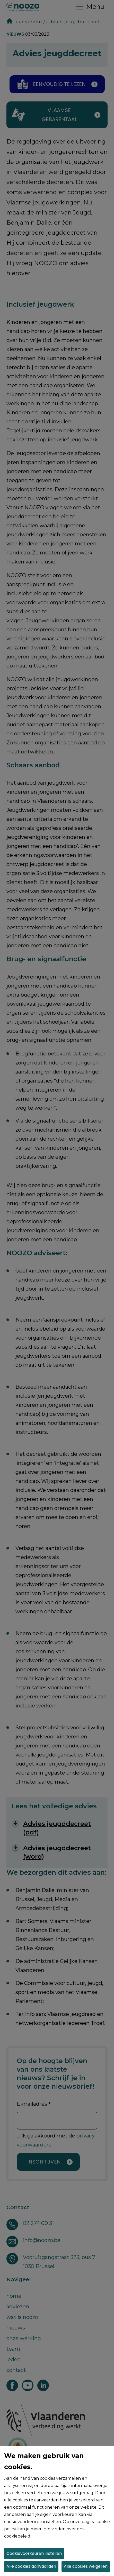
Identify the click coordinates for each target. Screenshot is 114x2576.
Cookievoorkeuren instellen (34, 2553)
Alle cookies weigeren (86, 2566)
